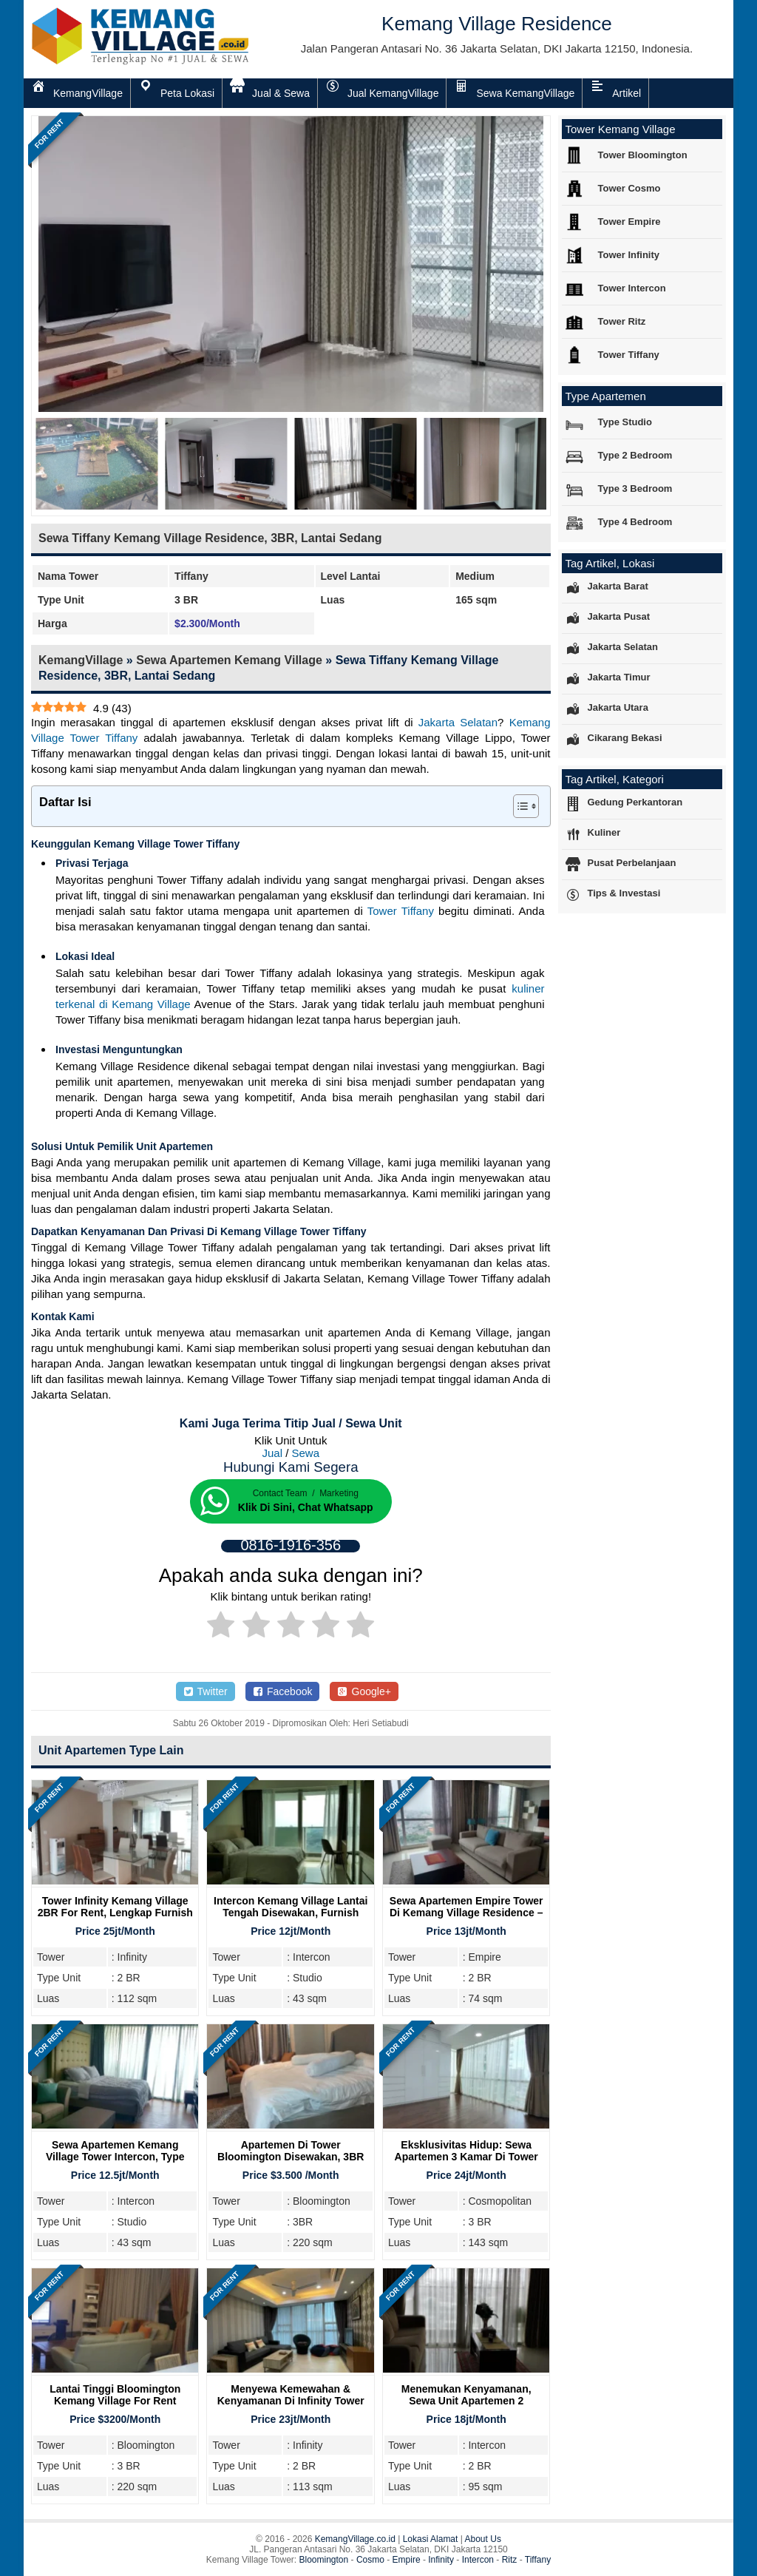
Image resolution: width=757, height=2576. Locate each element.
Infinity (441, 2560)
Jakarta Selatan (458, 722)
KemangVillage (80, 660)
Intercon (478, 2560)
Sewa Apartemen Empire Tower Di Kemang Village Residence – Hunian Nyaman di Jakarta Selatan (466, 1918)
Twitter (205, 1691)
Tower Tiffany (400, 911)
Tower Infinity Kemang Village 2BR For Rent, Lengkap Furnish (115, 1907)
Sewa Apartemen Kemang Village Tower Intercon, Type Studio (115, 2156)
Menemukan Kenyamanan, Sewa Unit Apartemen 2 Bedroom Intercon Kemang (466, 2400)
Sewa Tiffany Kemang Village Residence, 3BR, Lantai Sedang (209, 538)
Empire (407, 2560)
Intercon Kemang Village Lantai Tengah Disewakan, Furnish (290, 1907)
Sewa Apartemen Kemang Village (229, 660)
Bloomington (324, 2560)
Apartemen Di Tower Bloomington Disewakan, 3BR (290, 2151)
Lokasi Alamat (430, 2539)
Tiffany (538, 2560)
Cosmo (370, 2560)
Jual (272, 1453)
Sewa (306, 1453)
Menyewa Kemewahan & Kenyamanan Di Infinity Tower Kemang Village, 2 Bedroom (290, 2400)
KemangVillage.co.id (355, 2539)
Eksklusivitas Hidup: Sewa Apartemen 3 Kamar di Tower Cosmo (466, 2156)
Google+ (364, 1691)
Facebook (283, 1691)
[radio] (221, 1627)
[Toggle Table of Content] (518, 806)
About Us (483, 2539)
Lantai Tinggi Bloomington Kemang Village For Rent (115, 2395)
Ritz (509, 2560)
